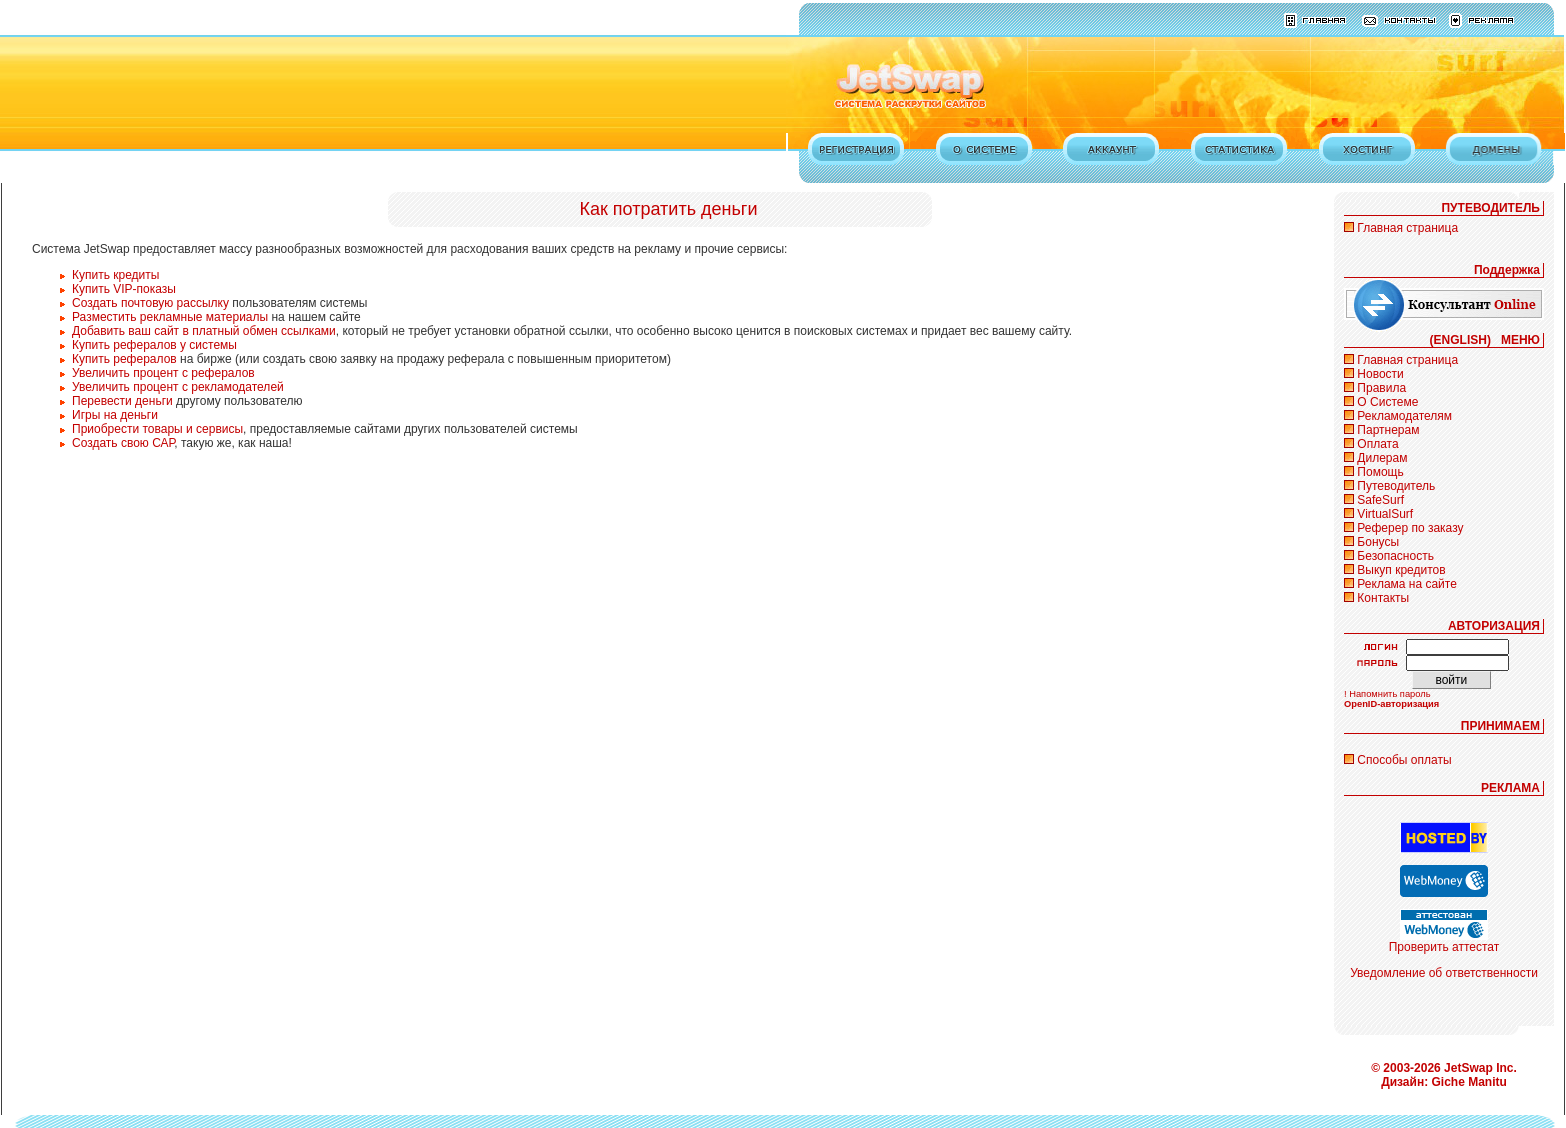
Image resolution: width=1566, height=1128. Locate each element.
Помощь (1380, 472)
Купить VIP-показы (124, 289)
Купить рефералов (124, 359)
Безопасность (1395, 556)
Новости (1380, 374)
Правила (1381, 388)
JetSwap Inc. (1480, 1068)
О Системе (1387, 402)
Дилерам (1382, 458)
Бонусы (1378, 542)
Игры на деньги (115, 415)
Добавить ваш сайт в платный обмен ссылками (204, 331)
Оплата (1377, 444)
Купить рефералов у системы (154, 345)
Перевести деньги (122, 401)
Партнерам (1388, 430)
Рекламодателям (1404, 416)
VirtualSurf (1385, 514)
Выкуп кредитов (1401, 570)
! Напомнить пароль (1387, 694)
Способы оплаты (1404, 760)
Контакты (1383, 598)
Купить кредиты (115, 275)
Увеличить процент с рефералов (163, 373)
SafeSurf (1380, 500)
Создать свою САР (123, 443)
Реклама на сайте (1407, 584)
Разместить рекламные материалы (170, 317)
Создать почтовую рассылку (150, 303)
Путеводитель (1396, 486)
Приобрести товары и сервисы (157, 429)
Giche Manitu (1469, 1082)
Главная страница (1407, 228)
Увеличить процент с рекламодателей (178, 387)
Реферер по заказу (1410, 528)
